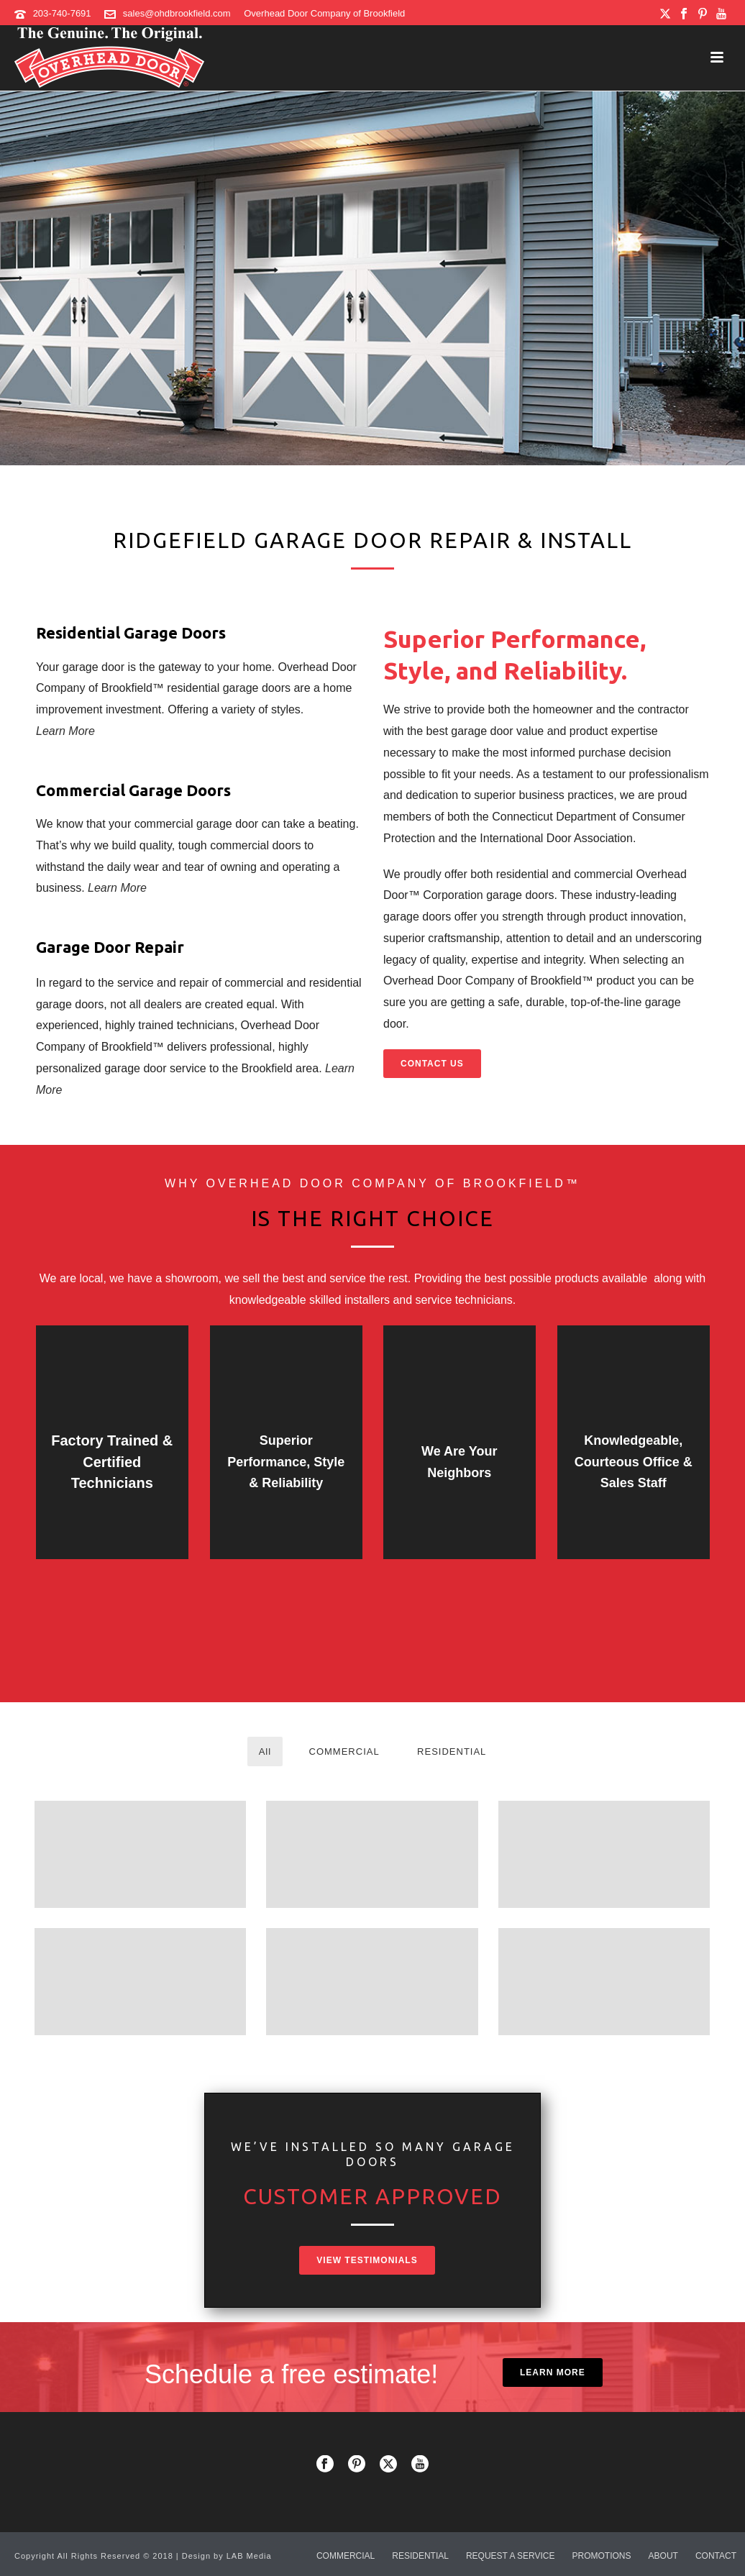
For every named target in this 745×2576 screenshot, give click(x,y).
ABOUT (663, 2556)
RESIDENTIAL (451, 1751)
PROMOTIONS (601, 2556)
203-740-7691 (62, 13)
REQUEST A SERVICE (510, 2556)
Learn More (65, 731)
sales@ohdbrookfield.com (177, 13)
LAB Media (249, 2556)
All (265, 1751)
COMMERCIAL (344, 1751)
